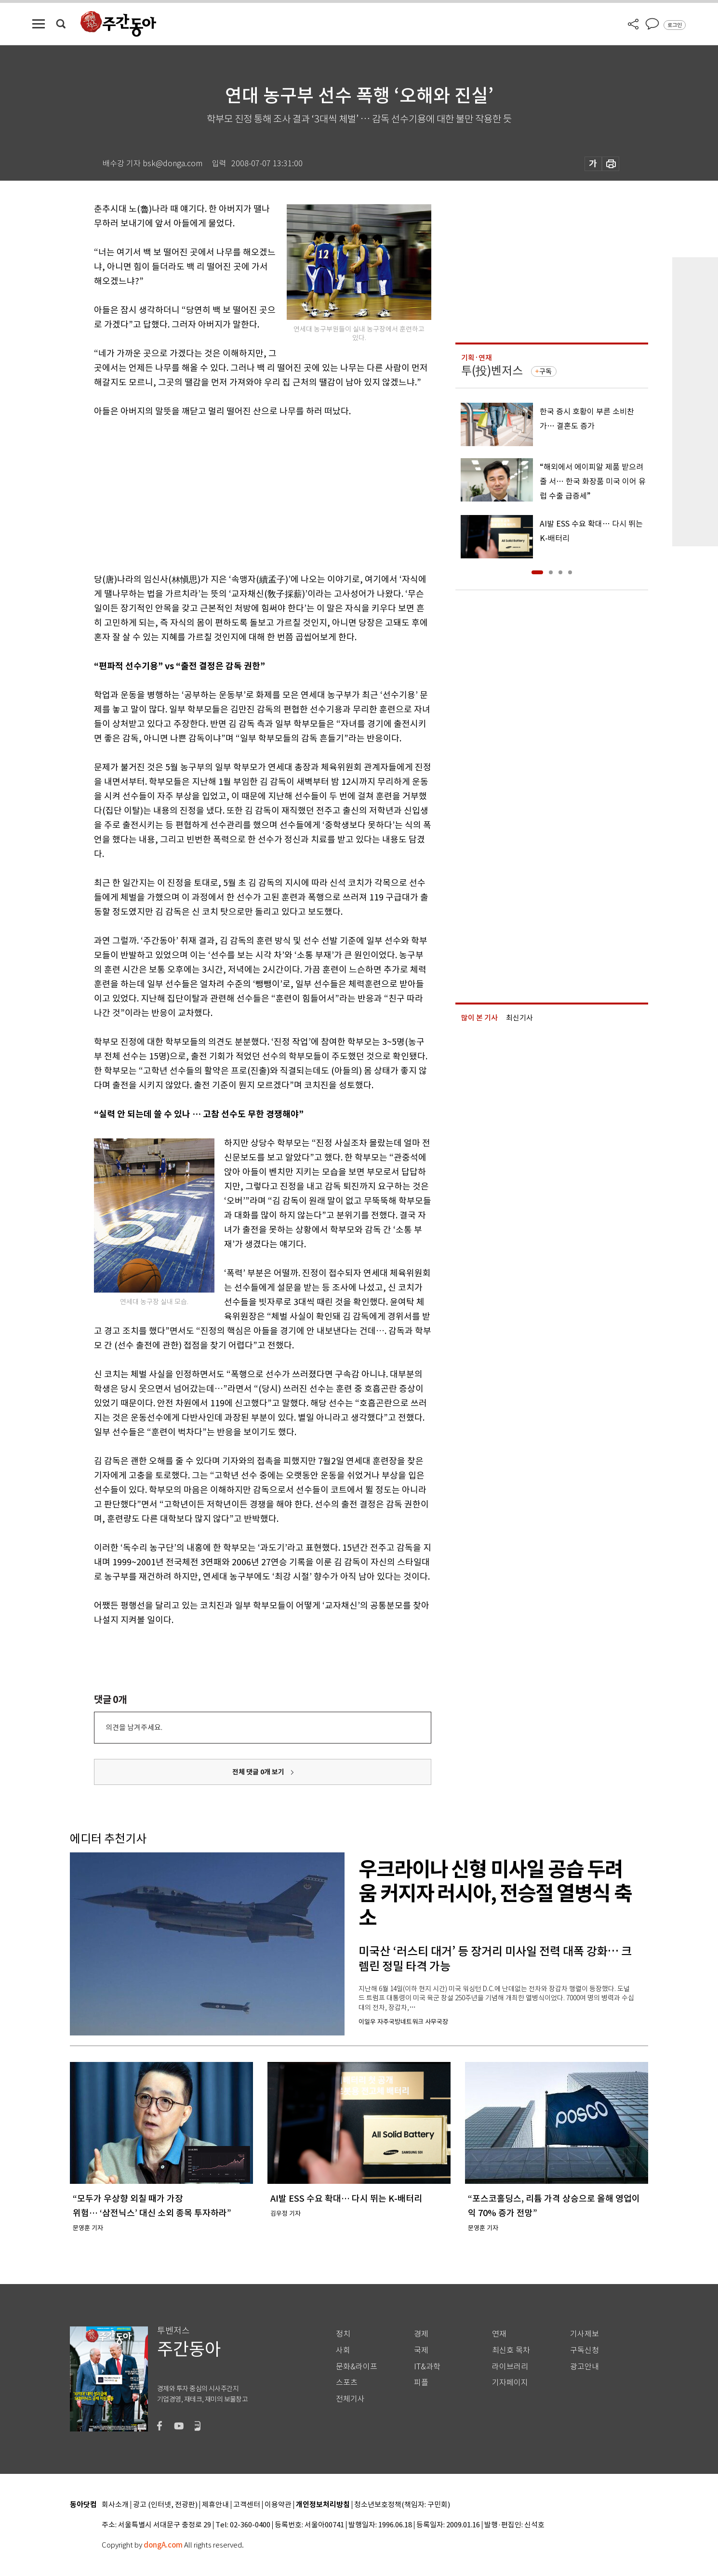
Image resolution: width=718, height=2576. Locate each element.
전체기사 (350, 2399)
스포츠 (347, 2382)
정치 (343, 2333)
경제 (421, 2333)
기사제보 (584, 2333)
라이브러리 (510, 2366)
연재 (499, 2333)
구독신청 (584, 2350)
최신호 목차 (511, 2350)
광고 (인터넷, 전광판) (165, 2505)
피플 (421, 2382)
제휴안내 (215, 2505)
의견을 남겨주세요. (134, 1727)
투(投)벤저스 (492, 370)
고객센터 (246, 2505)
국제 (421, 2350)
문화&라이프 (356, 2366)
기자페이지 (510, 2382)
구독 (545, 371)
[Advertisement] (238, 493)
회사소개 (115, 2505)
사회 (343, 2350)
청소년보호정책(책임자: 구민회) (402, 2505)
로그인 (674, 25)
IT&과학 (427, 2366)
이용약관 (278, 2505)
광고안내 (584, 2366)
